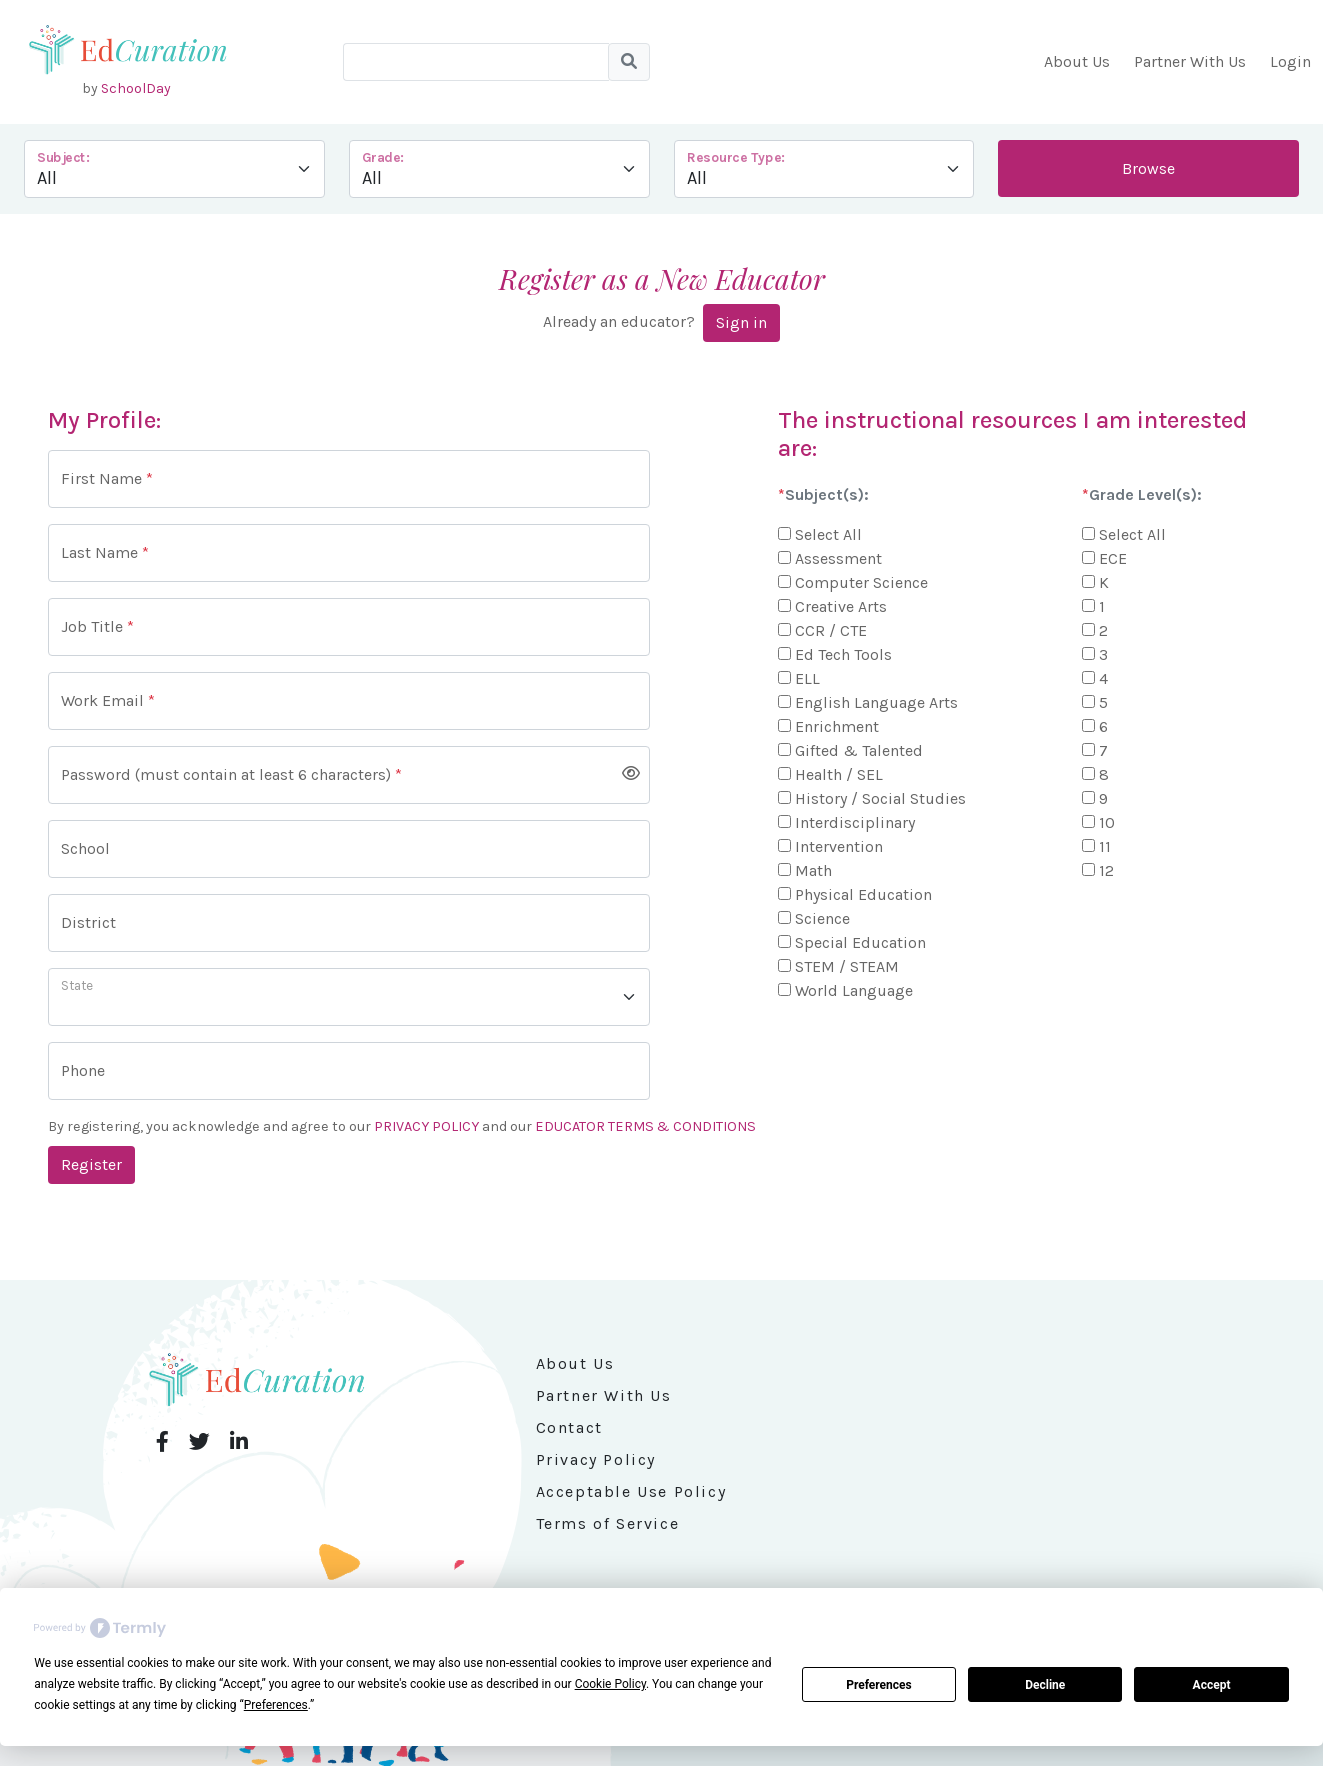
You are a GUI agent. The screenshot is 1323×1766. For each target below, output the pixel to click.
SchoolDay (136, 88)
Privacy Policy (596, 1459)
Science (822, 918)
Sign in (741, 322)
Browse (1148, 168)
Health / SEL (839, 774)
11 (1105, 846)
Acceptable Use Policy (631, 1491)
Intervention (839, 846)
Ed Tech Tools (843, 654)
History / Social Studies (880, 798)
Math (813, 870)
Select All (828, 534)
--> (824, 169)
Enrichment (837, 726)
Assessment (838, 558)
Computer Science (861, 582)
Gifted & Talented (859, 750)
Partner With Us (1190, 61)
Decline (1045, 1685)
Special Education (860, 942)
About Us (1077, 61)
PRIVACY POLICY (426, 1126)
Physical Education (863, 894)
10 (1107, 822)
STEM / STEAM (847, 966)
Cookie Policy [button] (610, 1684)
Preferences (879, 1685)
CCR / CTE (831, 630)
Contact (569, 1427)
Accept (1212, 1685)
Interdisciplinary (855, 822)
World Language (854, 990)
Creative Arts (841, 606)
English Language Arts (876, 702)
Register (91, 1164)
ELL (807, 678)
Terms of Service (608, 1523)
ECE (1113, 558)
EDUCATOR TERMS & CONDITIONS (645, 1126)
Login (1290, 61)
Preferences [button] (276, 1705)
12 (1106, 870)
